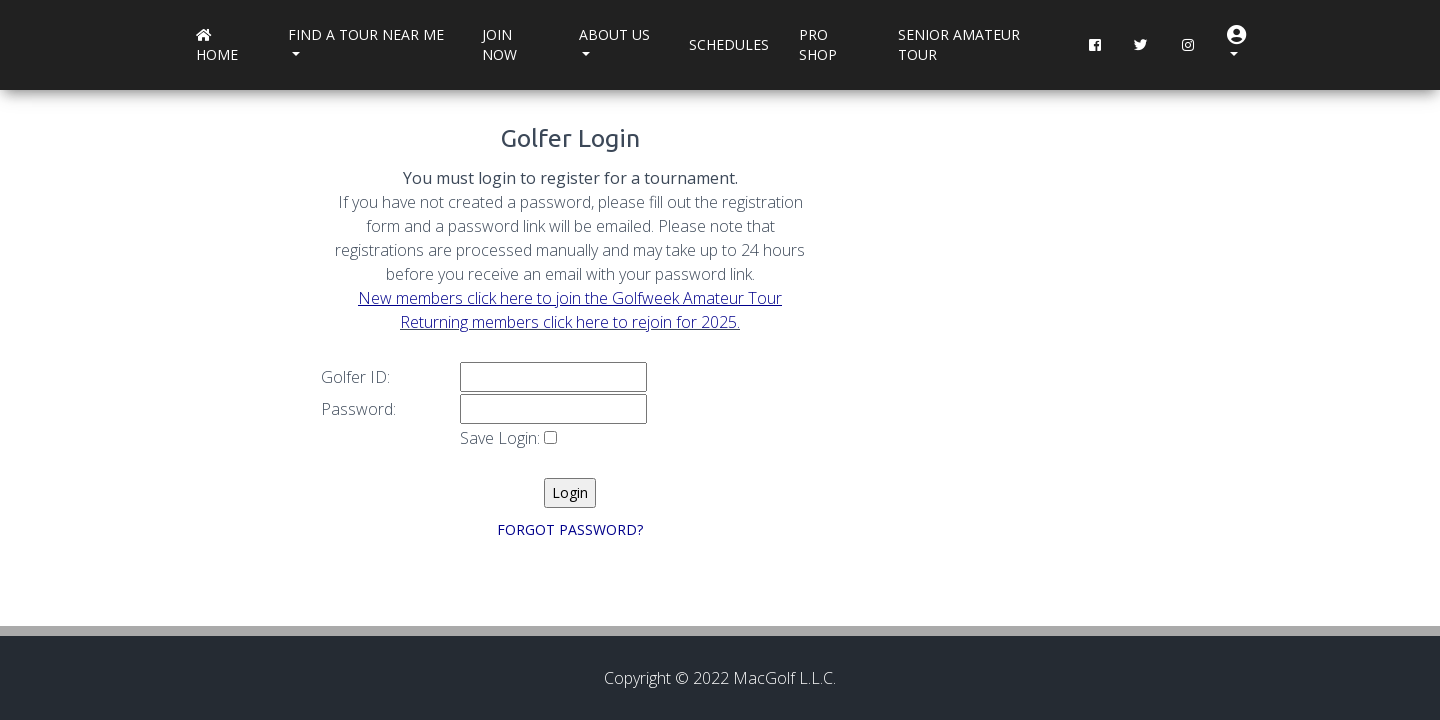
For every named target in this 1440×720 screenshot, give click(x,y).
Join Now (499, 44)
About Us (614, 34)
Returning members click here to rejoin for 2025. (570, 322)
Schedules (729, 44)
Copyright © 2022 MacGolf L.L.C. (720, 678)
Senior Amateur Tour (959, 44)
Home (217, 46)
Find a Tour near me (366, 34)
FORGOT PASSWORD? (570, 529)
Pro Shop (818, 44)
